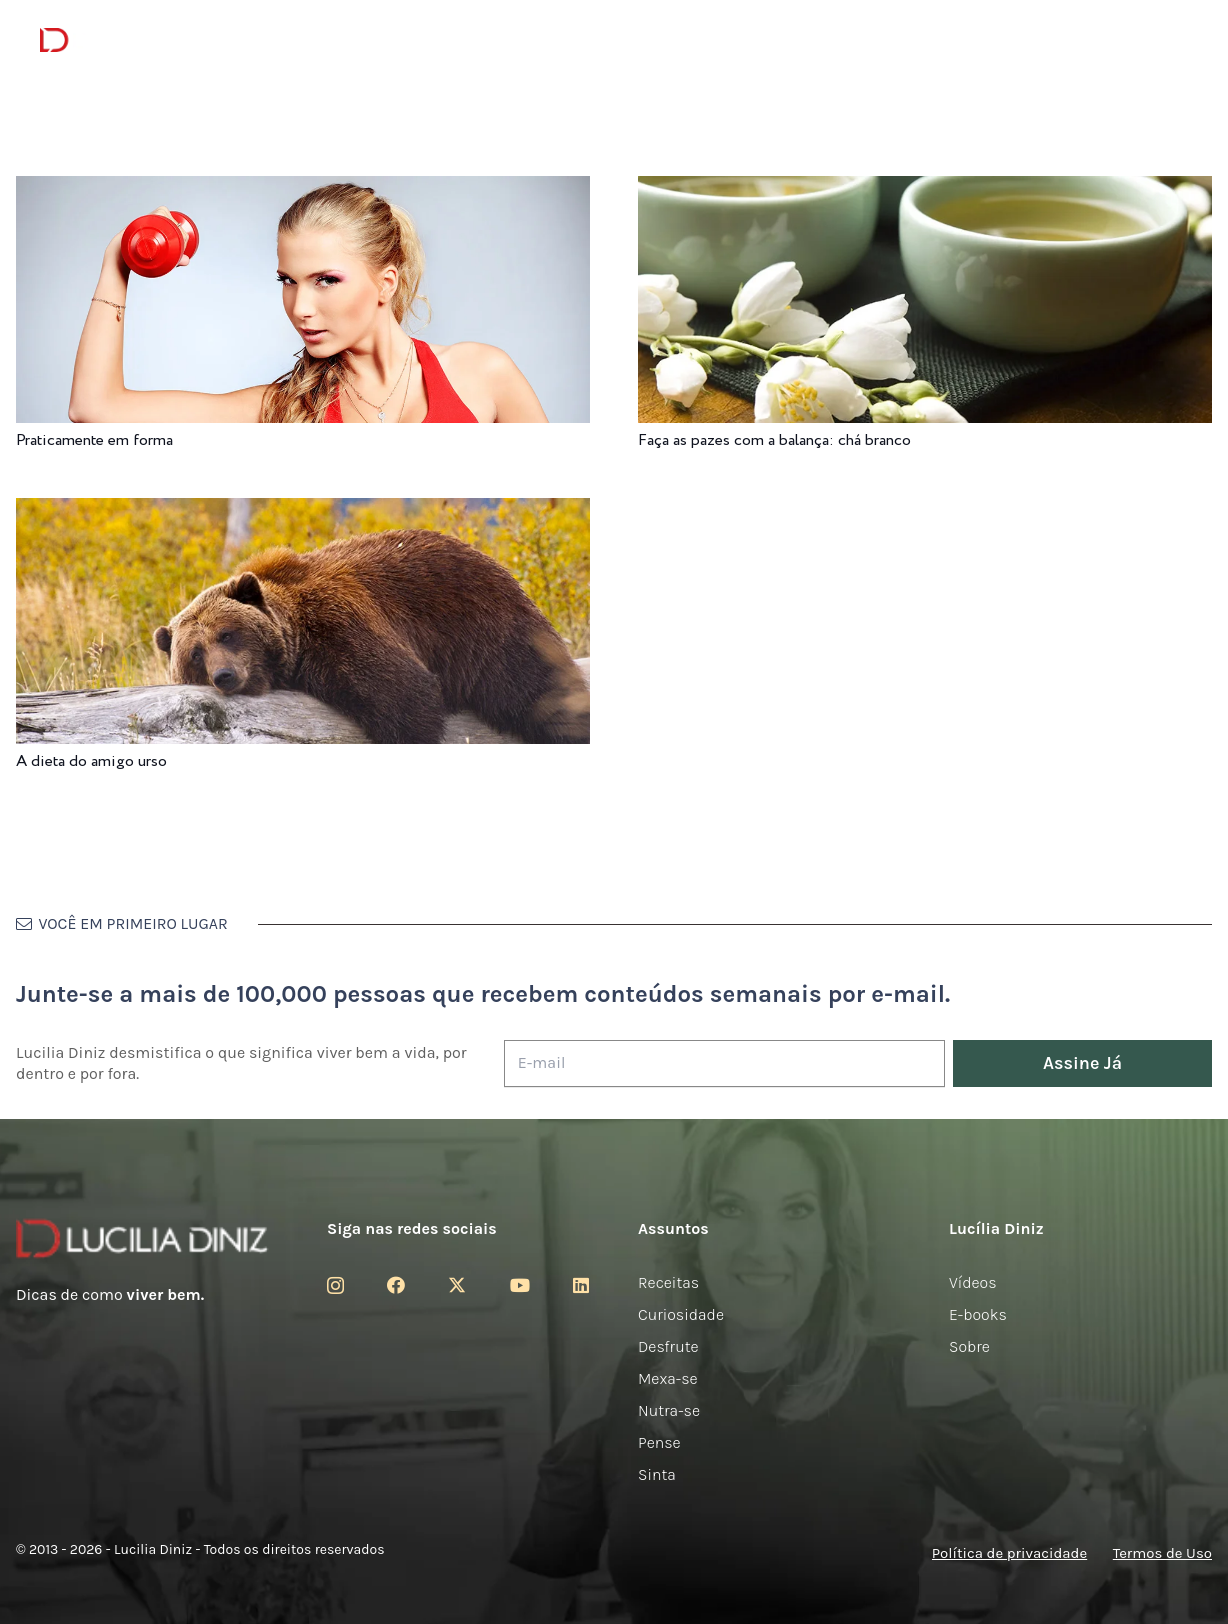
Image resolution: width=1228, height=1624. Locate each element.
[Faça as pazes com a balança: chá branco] (925, 189)
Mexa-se (668, 1378)
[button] (1173, 40)
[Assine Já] (1082, 1063)
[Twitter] (457, 1285)
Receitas (668, 1282)
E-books (978, 1314)
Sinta (657, 1474)
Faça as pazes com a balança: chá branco (774, 440)
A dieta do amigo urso (91, 761)
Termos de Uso (1162, 1553)
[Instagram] (335, 1286)
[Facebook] (396, 1285)
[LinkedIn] (581, 1285)
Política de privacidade (1009, 1553)
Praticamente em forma (94, 440)
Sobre (969, 1346)
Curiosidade (681, 1314)
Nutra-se (669, 1410)
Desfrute (668, 1346)
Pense (659, 1442)
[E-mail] (724, 1063)
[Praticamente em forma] (303, 189)
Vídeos (973, 1282)
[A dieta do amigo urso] (303, 511)
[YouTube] (520, 1285)
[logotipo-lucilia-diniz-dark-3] (121, 40)
